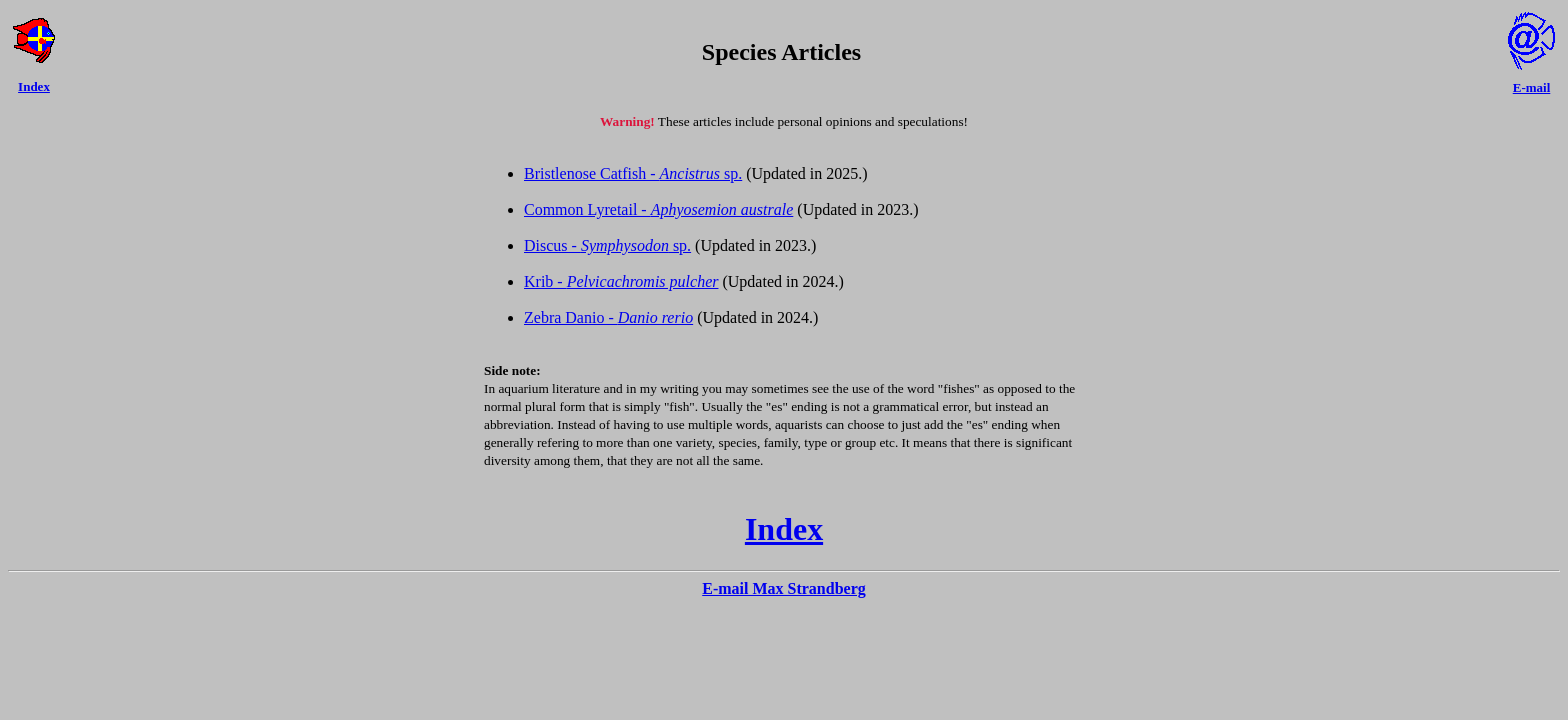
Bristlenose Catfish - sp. (633, 173)
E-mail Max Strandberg (784, 588)
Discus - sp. (607, 245)
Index (784, 529)
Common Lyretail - (658, 209)
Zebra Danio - (608, 317)
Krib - (621, 281)
